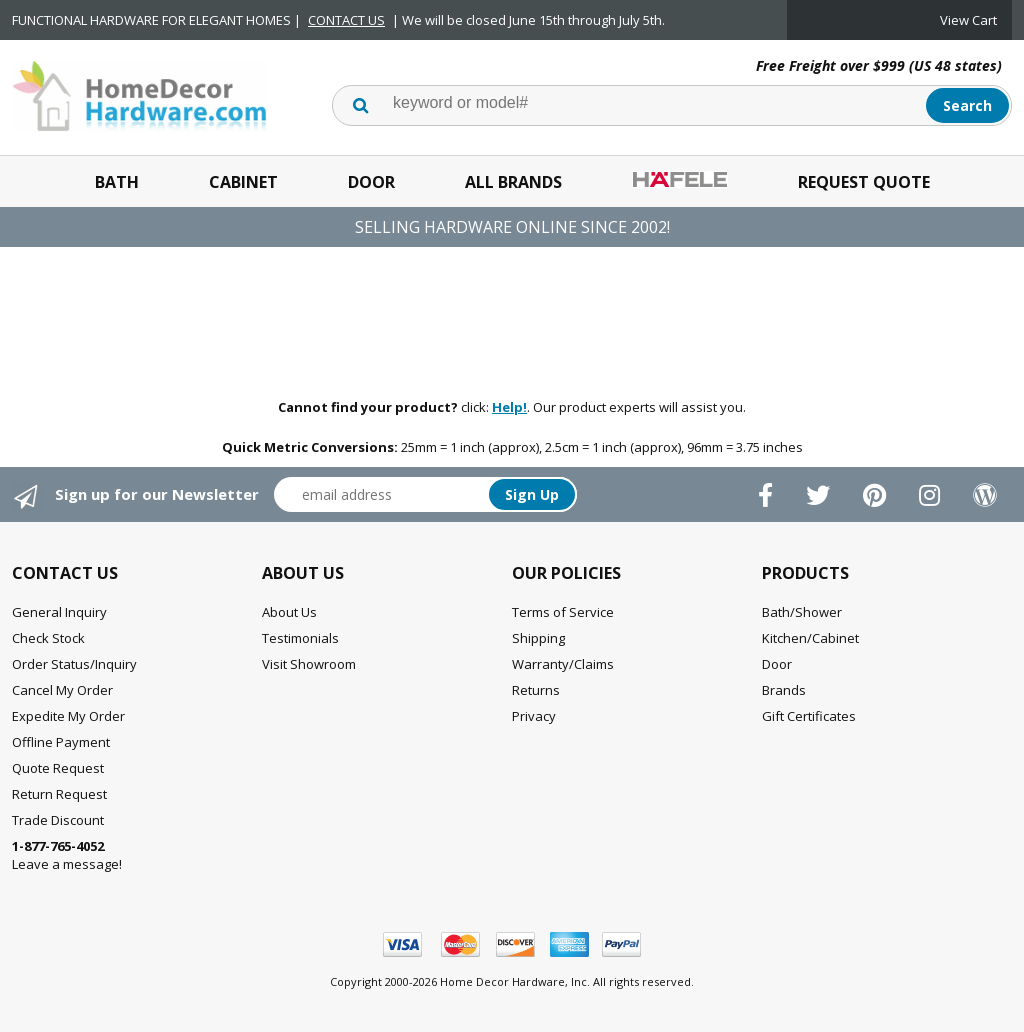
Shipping (538, 638)
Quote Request (58, 768)
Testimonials (300, 638)
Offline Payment (61, 742)
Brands (784, 690)
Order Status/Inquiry (74, 664)
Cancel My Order (62, 690)
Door (371, 182)
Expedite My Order (68, 716)
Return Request (59, 794)
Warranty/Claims (563, 664)
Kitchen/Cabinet (810, 638)
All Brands (513, 182)
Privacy (534, 716)
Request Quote (864, 182)
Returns (536, 690)
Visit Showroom (309, 664)
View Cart (968, 20)
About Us (289, 612)
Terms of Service (563, 612)
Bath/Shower (802, 612)
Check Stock (48, 638)
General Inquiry (59, 612)
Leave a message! (67, 855)
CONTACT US (346, 20)
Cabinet (243, 182)
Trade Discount (58, 820)
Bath (117, 182)
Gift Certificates (809, 716)
